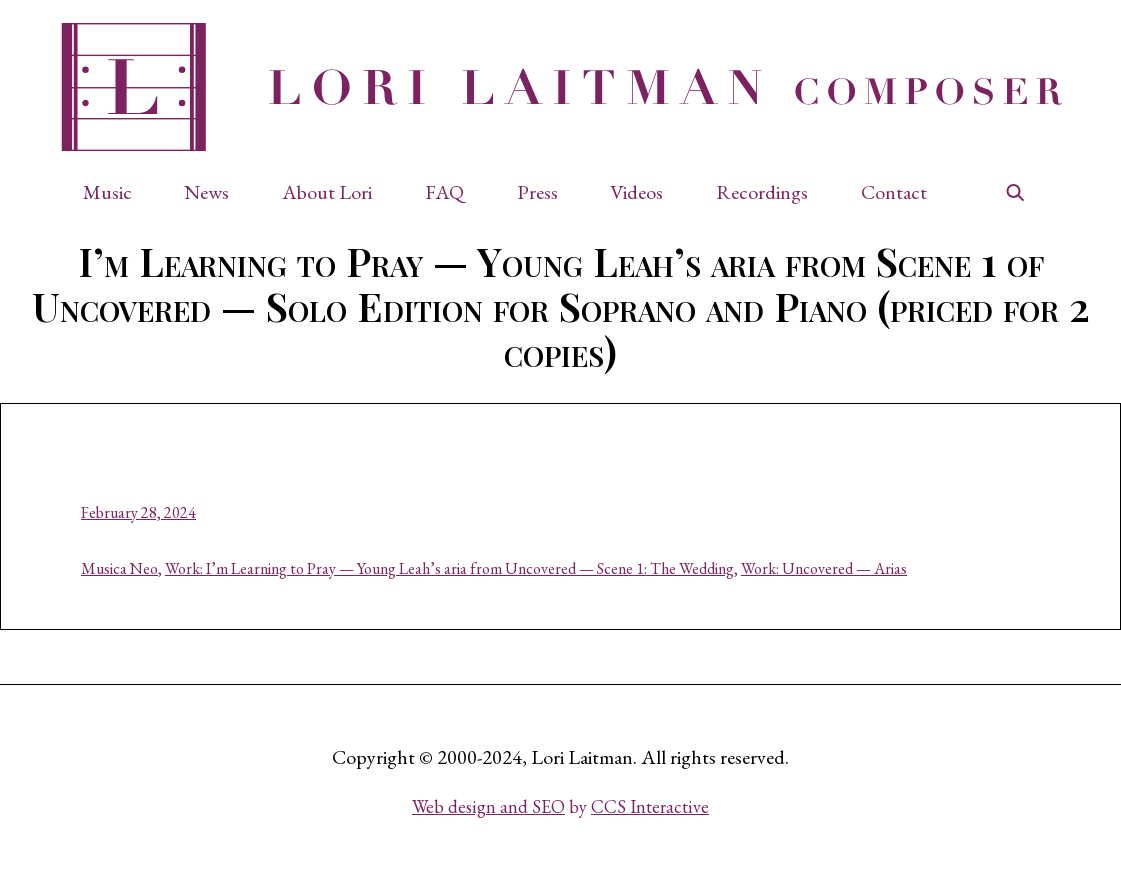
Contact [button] (894, 192)
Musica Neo (119, 568)
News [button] (206, 192)
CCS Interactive (650, 806)
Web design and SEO (488, 806)
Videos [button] (636, 192)
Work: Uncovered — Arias (824, 568)
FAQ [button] (444, 192)
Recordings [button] (762, 192)
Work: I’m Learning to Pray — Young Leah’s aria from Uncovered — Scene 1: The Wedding (449, 568)
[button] (117, 192)
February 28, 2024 (138, 512)
